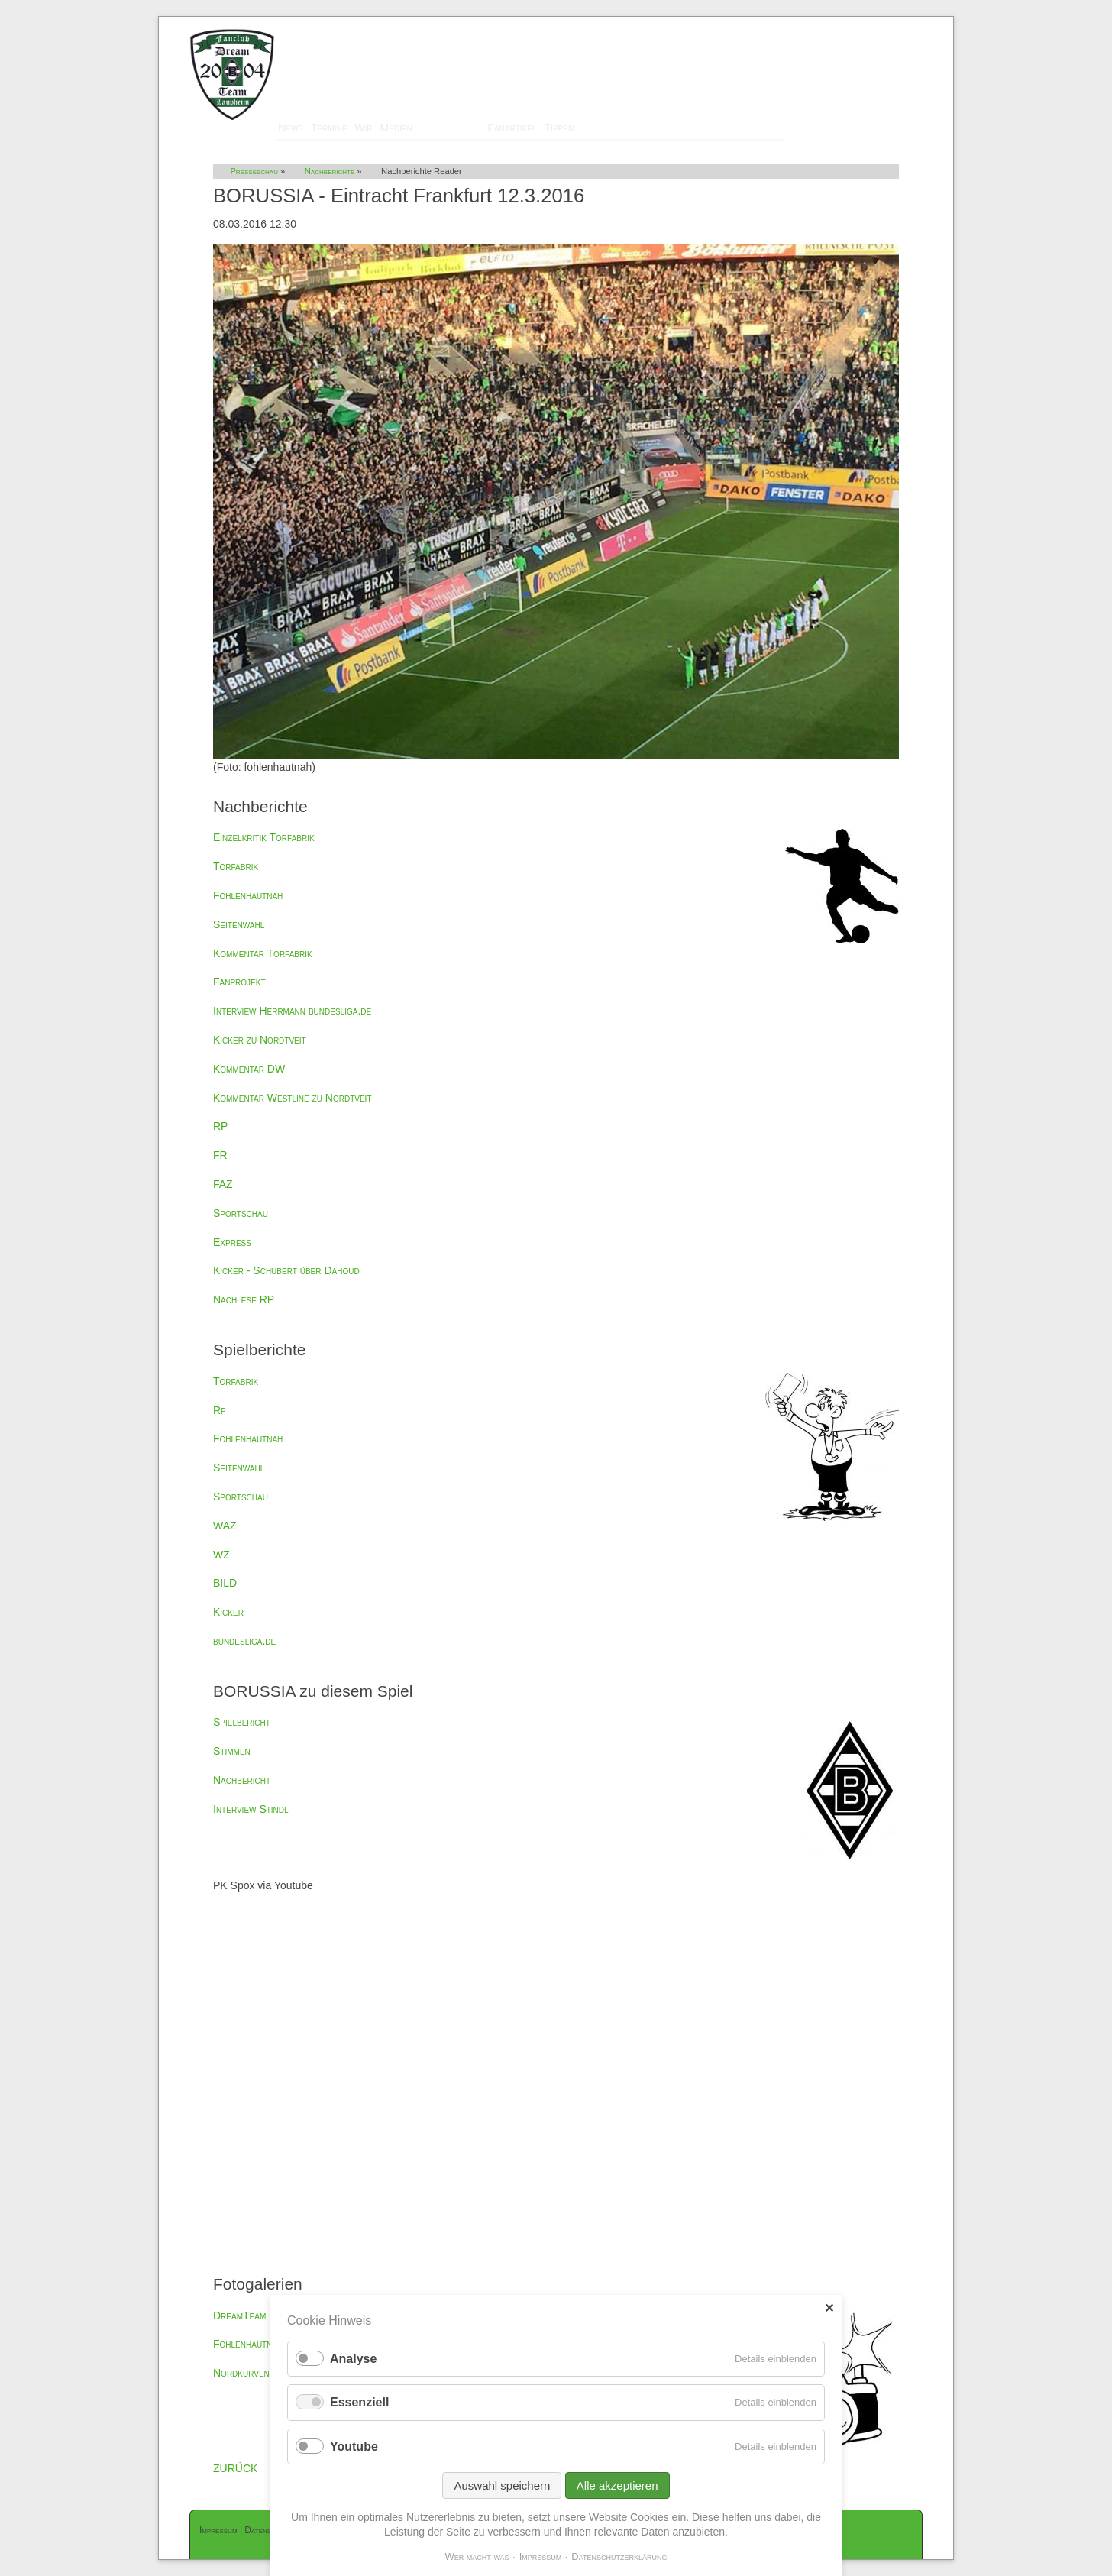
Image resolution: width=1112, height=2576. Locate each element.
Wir (363, 127)
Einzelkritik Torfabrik (264, 837)
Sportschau (240, 1213)
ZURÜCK (235, 2468)
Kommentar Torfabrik (262, 953)
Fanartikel (512, 127)
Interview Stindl (251, 1809)
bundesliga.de (244, 1641)
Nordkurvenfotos (254, 2373)
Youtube (354, 2446)
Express (232, 1242)
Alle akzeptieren (617, 2485)
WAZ (225, 1525)
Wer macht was (476, 2556)
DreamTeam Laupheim (261, 2315)
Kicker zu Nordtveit (259, 1040)
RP (220, 1126)
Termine (329, 127)
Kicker (228, 1612)
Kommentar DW (249, 1069)
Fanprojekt (239, 982)
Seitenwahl (238, 924)
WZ (221, 1555)
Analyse (353, 2358)
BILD (225, 1583)
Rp (219, 1410)
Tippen (559, 127)
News (290, 127)
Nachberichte (329, 171)
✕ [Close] (829, 2308)
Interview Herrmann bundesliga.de (292, 1011)
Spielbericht (241, 1722)
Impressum (218, 2530)
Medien (396, 127)
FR (220, 1155)
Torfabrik (235, 866)
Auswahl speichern (502, 2485)
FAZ (223, 1184)
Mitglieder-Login (884, 24)
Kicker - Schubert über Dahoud (286, 1270)
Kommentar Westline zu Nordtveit (292, 1098)
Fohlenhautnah (248, 895)
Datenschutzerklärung (619, 2556)
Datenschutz (268, 2530)
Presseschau (450, 127)
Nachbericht (241, 1780)
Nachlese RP (243, 1299)
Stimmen (232, 1751)
